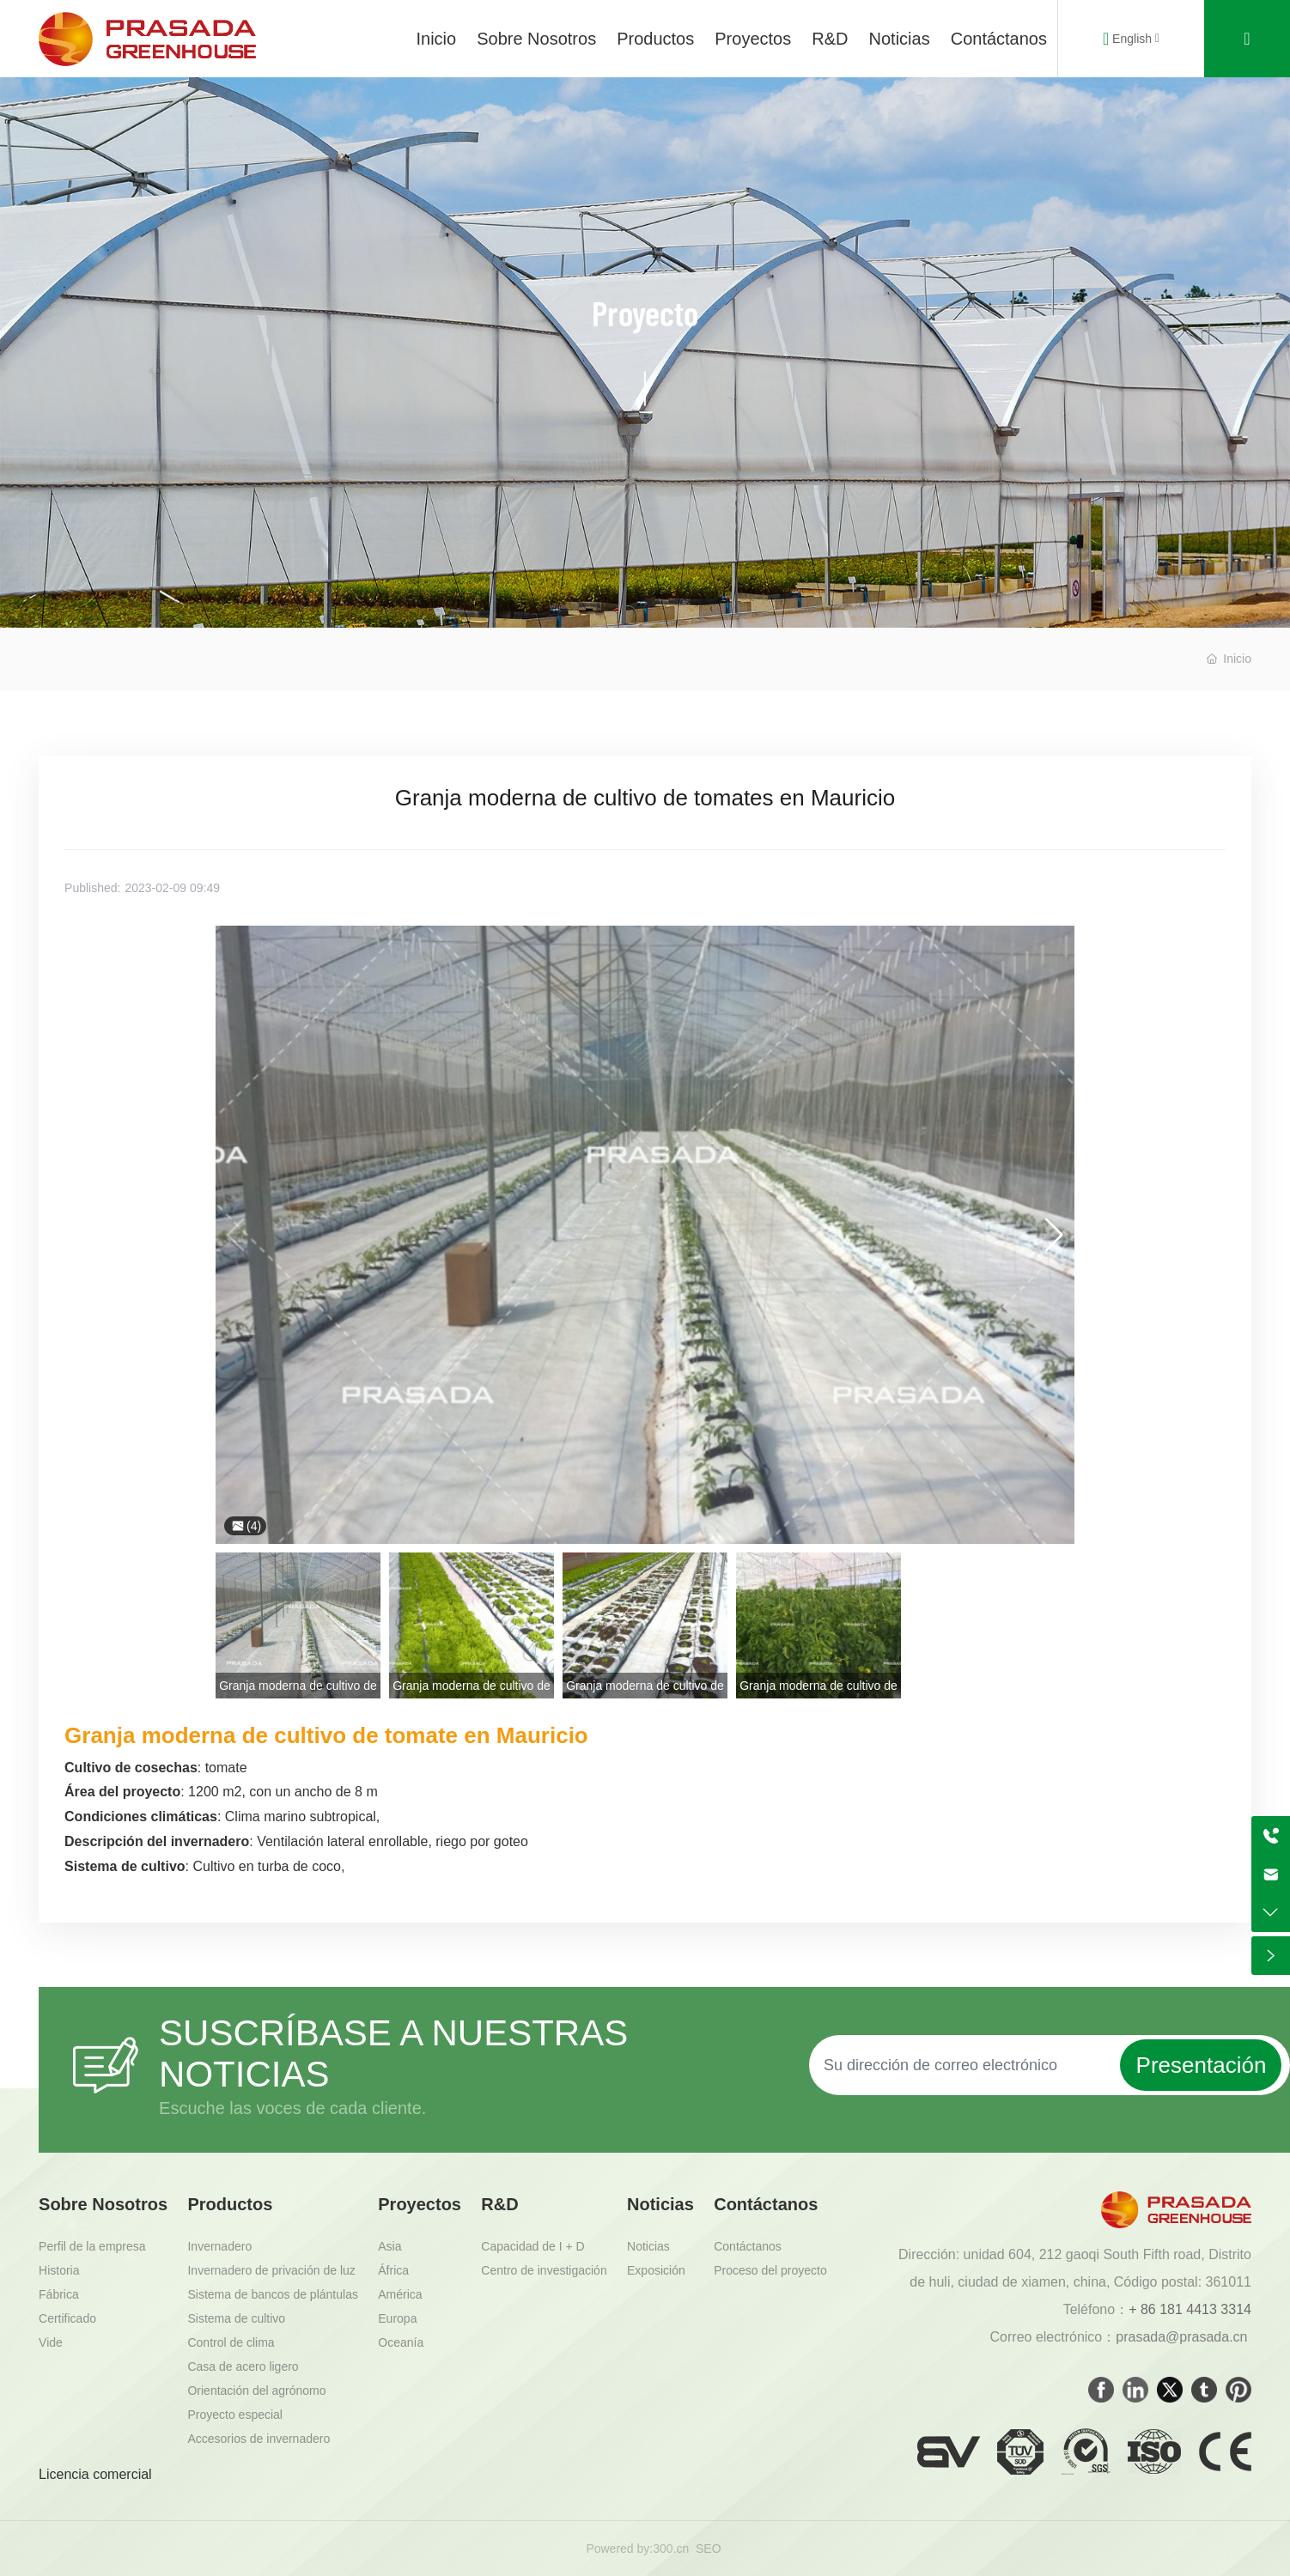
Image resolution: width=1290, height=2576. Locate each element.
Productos (655, 38)
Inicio (436, 38)
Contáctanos (999, 38)
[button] (1054, 1235)
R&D (830, 38)
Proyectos (753, 38)
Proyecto (645, 312)
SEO (708, 2548)
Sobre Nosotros (536, 38)
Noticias (899, 38)
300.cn (671, 2548)
